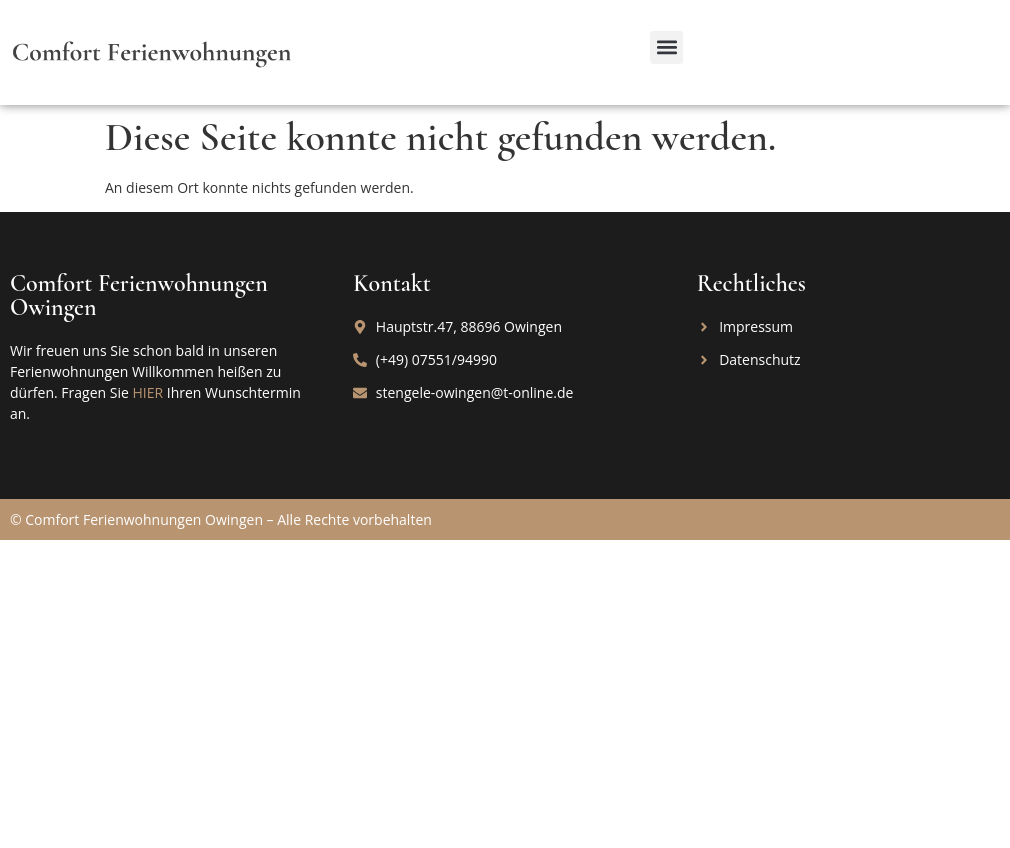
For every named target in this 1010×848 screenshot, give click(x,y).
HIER (147, 392)
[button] (666, 47)
